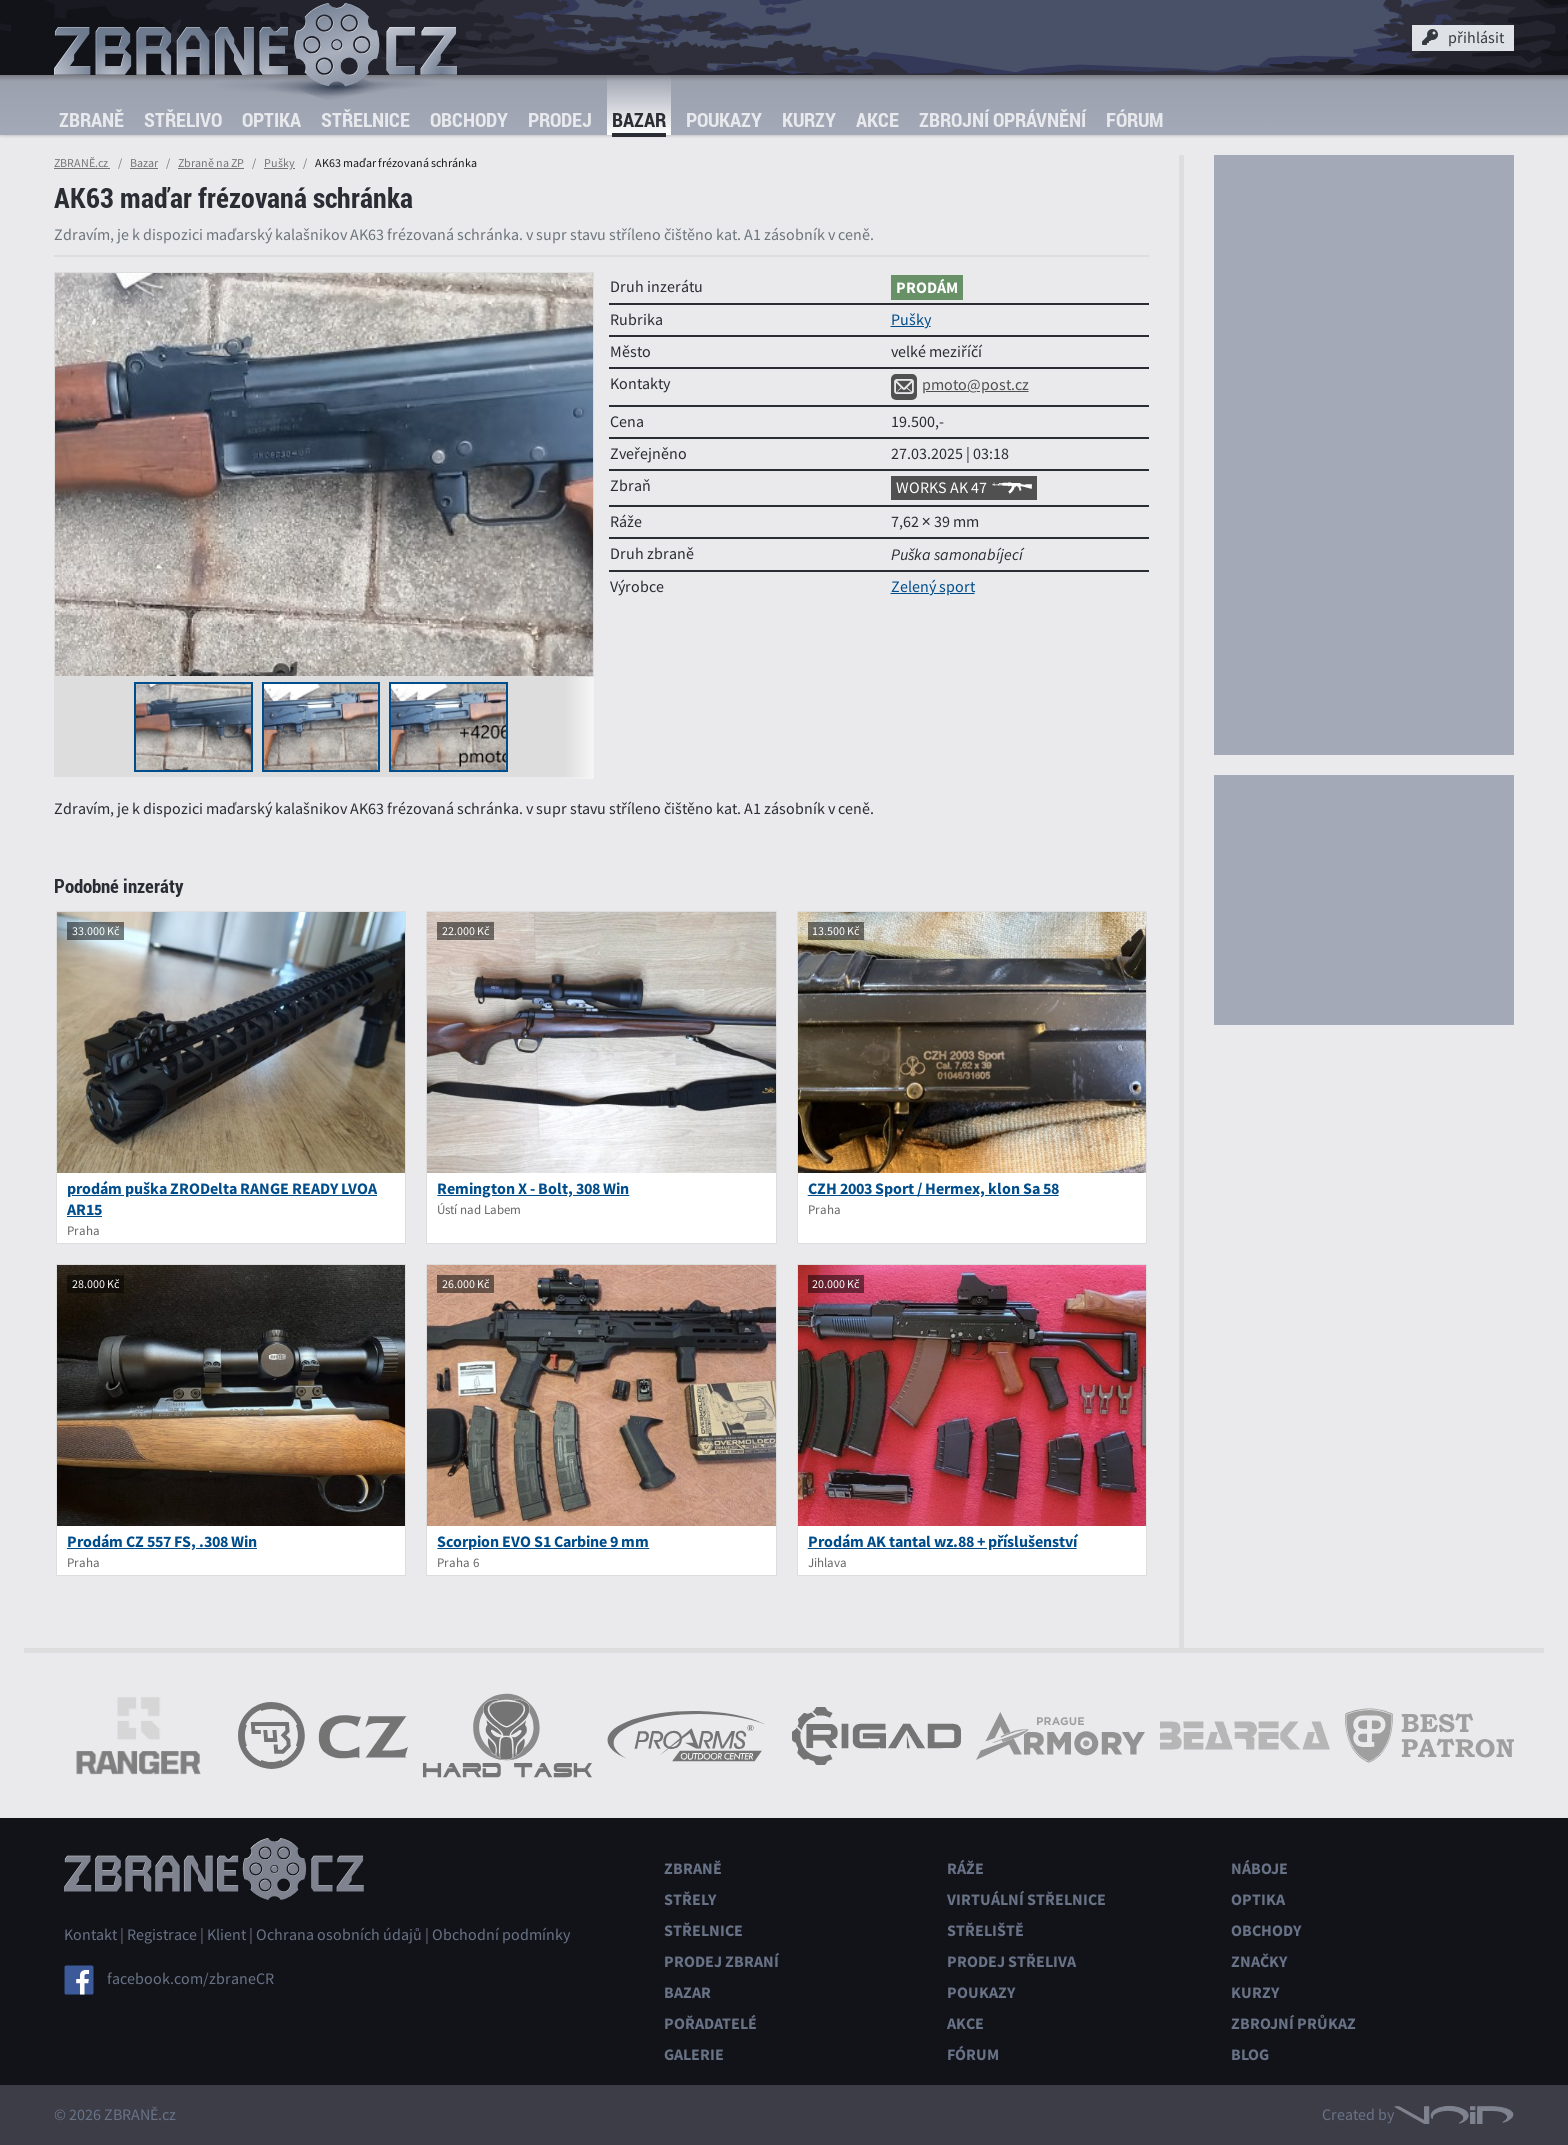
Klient (226, 1935)
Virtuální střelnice (1026, 1899)
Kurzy (809, 119)
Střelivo (183, 119)
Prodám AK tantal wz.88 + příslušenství (942, 1541)
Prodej (560, 119)
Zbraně (91, 119)
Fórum (1134, 119)
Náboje (1259, 1868)
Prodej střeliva (1011, 1961)
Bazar (639, 119)
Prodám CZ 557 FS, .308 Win (162, 1541)
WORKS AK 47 (964, 488)
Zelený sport (933, 587)
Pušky (279, 163)
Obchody (469, 119)
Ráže (965, 1868)
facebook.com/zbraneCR (190, 1979)
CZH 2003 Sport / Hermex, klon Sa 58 (933, 1188)
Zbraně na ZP (211, 163)
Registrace (162, 1935)
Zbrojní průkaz (1293, 2023)
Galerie (694, 2054)
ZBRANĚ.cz (82, 163)
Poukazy (724, 119)
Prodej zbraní (721, 1961)
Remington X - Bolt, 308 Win (533, 1188)
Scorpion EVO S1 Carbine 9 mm (543, 1541)
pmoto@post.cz (960, 385)
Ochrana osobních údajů (339, 1935)
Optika (271, 119)
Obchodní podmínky (501, 1935)
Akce (877, 119)
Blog (1250, 2054)
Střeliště (985, 1930)
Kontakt (90, 1935)
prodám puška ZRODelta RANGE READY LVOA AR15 (222, 1199)
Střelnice (365, 119)
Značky (1259, 1961)
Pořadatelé (710, 2023)
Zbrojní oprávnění (1002, 119)
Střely (690, 1899)
